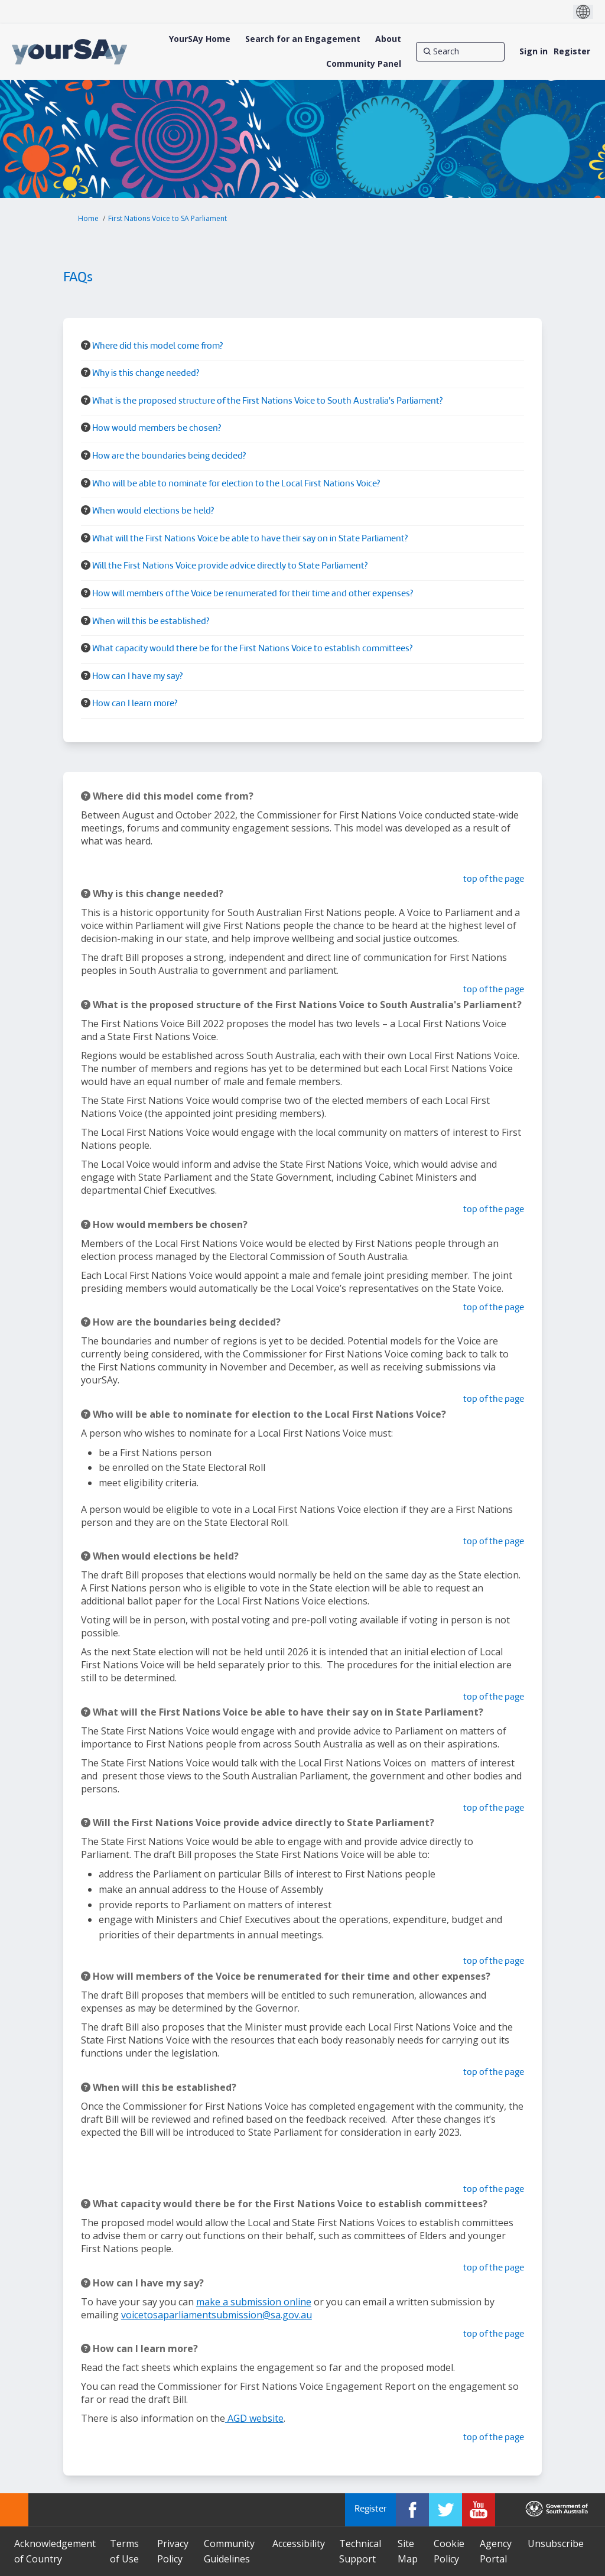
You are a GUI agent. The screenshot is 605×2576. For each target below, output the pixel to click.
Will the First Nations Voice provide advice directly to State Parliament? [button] (229, 566)
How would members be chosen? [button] (156, 428)
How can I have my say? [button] (137, 677)
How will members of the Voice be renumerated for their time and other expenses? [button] (252, 594)
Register (572, 51)
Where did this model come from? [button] (157, 346)
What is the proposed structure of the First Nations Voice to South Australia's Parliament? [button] (267, 401)
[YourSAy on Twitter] (445, 2509)
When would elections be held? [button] (153, 511)
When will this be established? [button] (150, 622)
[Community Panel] (363, 63)
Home (88, 218)
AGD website (254, 2418)
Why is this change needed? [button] (145, 373)
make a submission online (253, 2301)
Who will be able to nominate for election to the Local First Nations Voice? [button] (236, 484)
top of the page (493, 879)
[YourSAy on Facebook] (412, 2509)
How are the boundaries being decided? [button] (169, 456)
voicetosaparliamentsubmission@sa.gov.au (216, 2314)
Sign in (533, 51)
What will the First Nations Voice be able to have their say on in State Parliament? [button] (250, 539)
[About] (388, 39)
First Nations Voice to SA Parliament (167, 218)
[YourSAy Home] (199, 39)
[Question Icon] (85, 345)
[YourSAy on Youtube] (478, 2509)
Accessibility (298, 2543)
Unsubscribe (556, 2543)
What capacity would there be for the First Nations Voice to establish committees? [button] (252, 649)
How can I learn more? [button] (134, 704)
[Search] (460, 51)
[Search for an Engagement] (302, 39)
